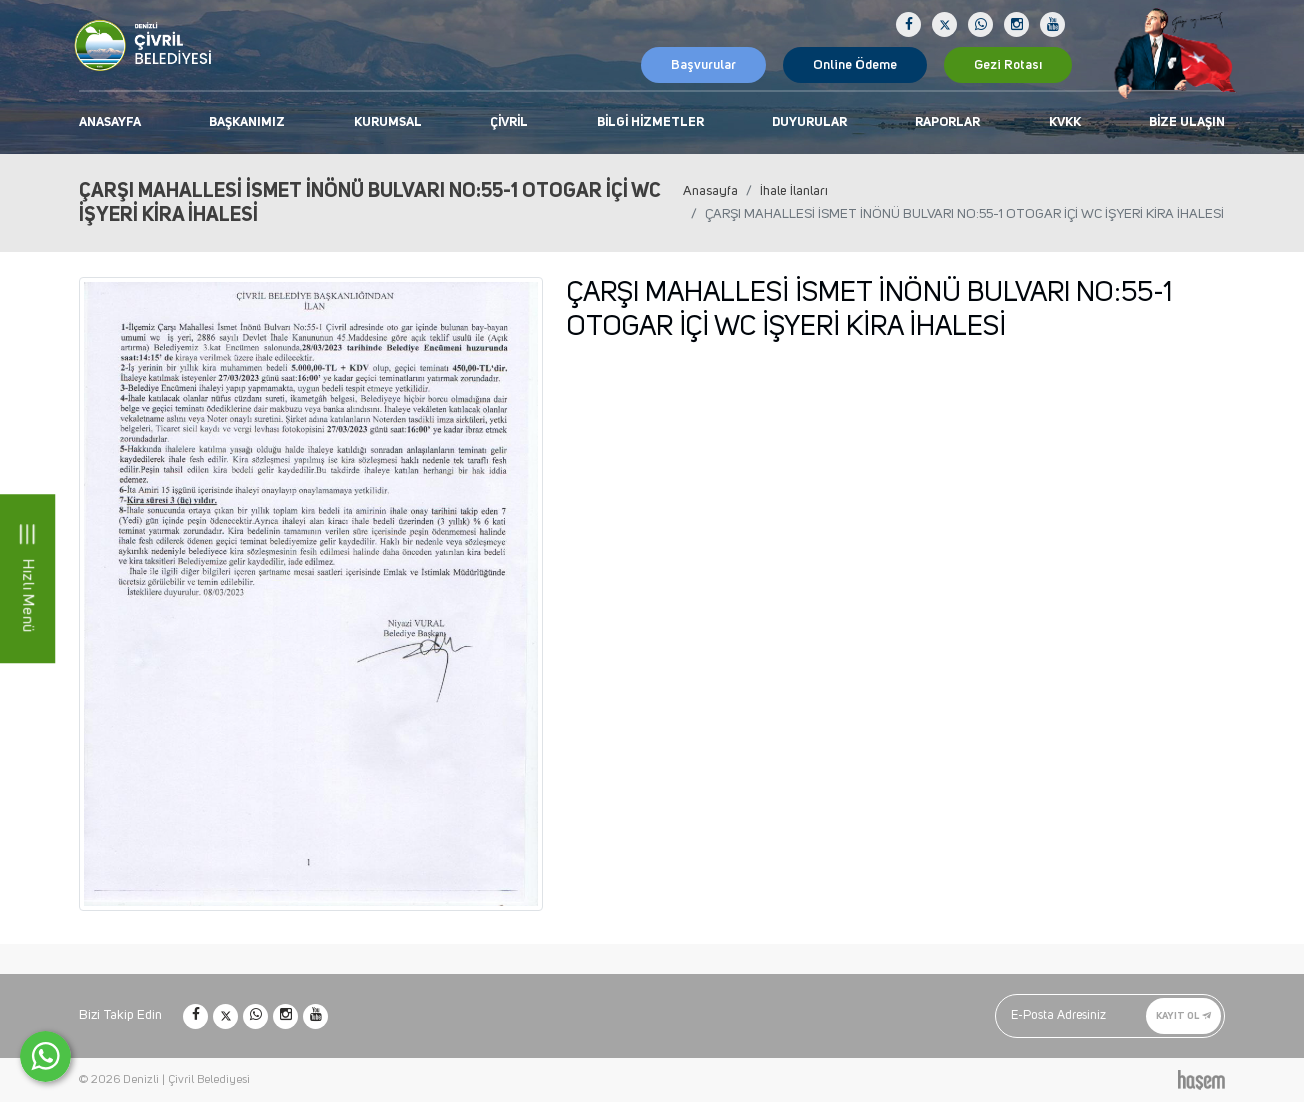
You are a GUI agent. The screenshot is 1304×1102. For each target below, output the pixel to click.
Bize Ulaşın (1187, 122)
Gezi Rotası (1008, 65)
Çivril (509, 122)
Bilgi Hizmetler (650, 122)
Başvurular (703, 65)
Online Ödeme (855, 65)
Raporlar (947, 122)
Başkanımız (247, 122)
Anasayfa (110, 122)
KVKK (1065, 122)
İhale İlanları (794, 191)
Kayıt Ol (1183, 1015)
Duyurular (809, 122)
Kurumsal (388, 122)
